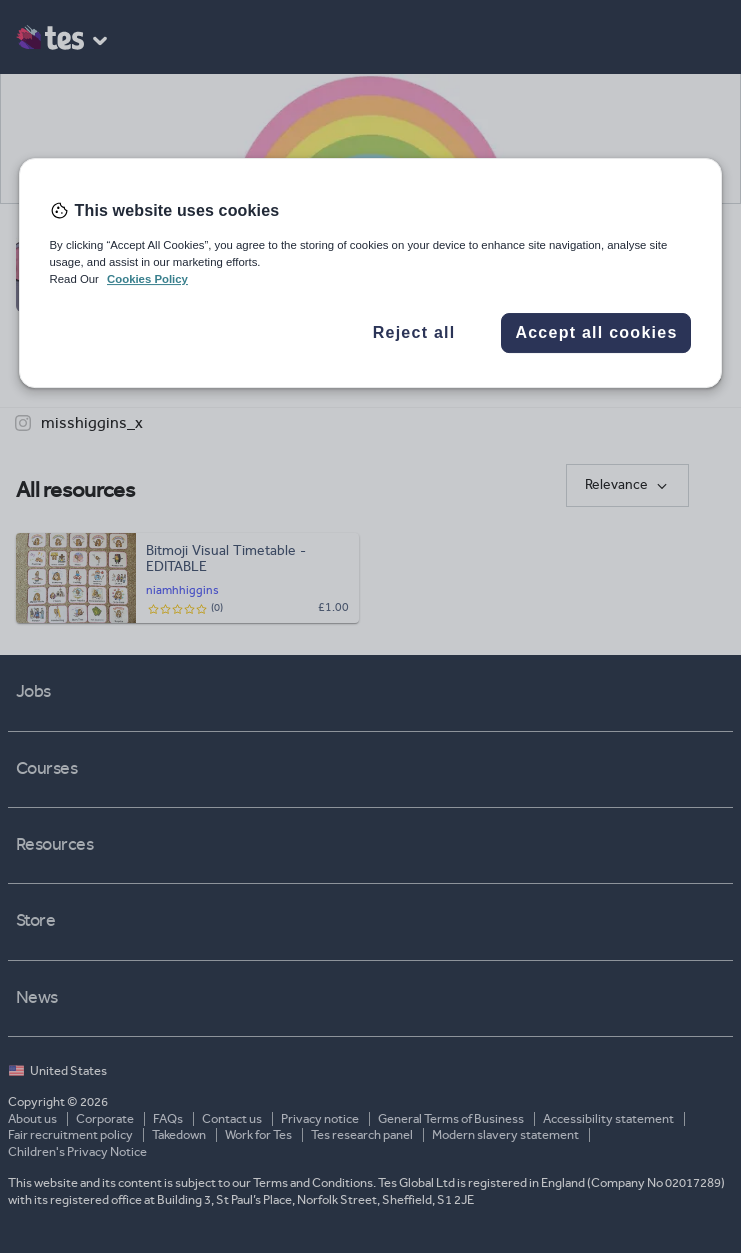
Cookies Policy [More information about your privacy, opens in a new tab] (147, 279)
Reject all (414, 332)
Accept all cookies (596, 332)
